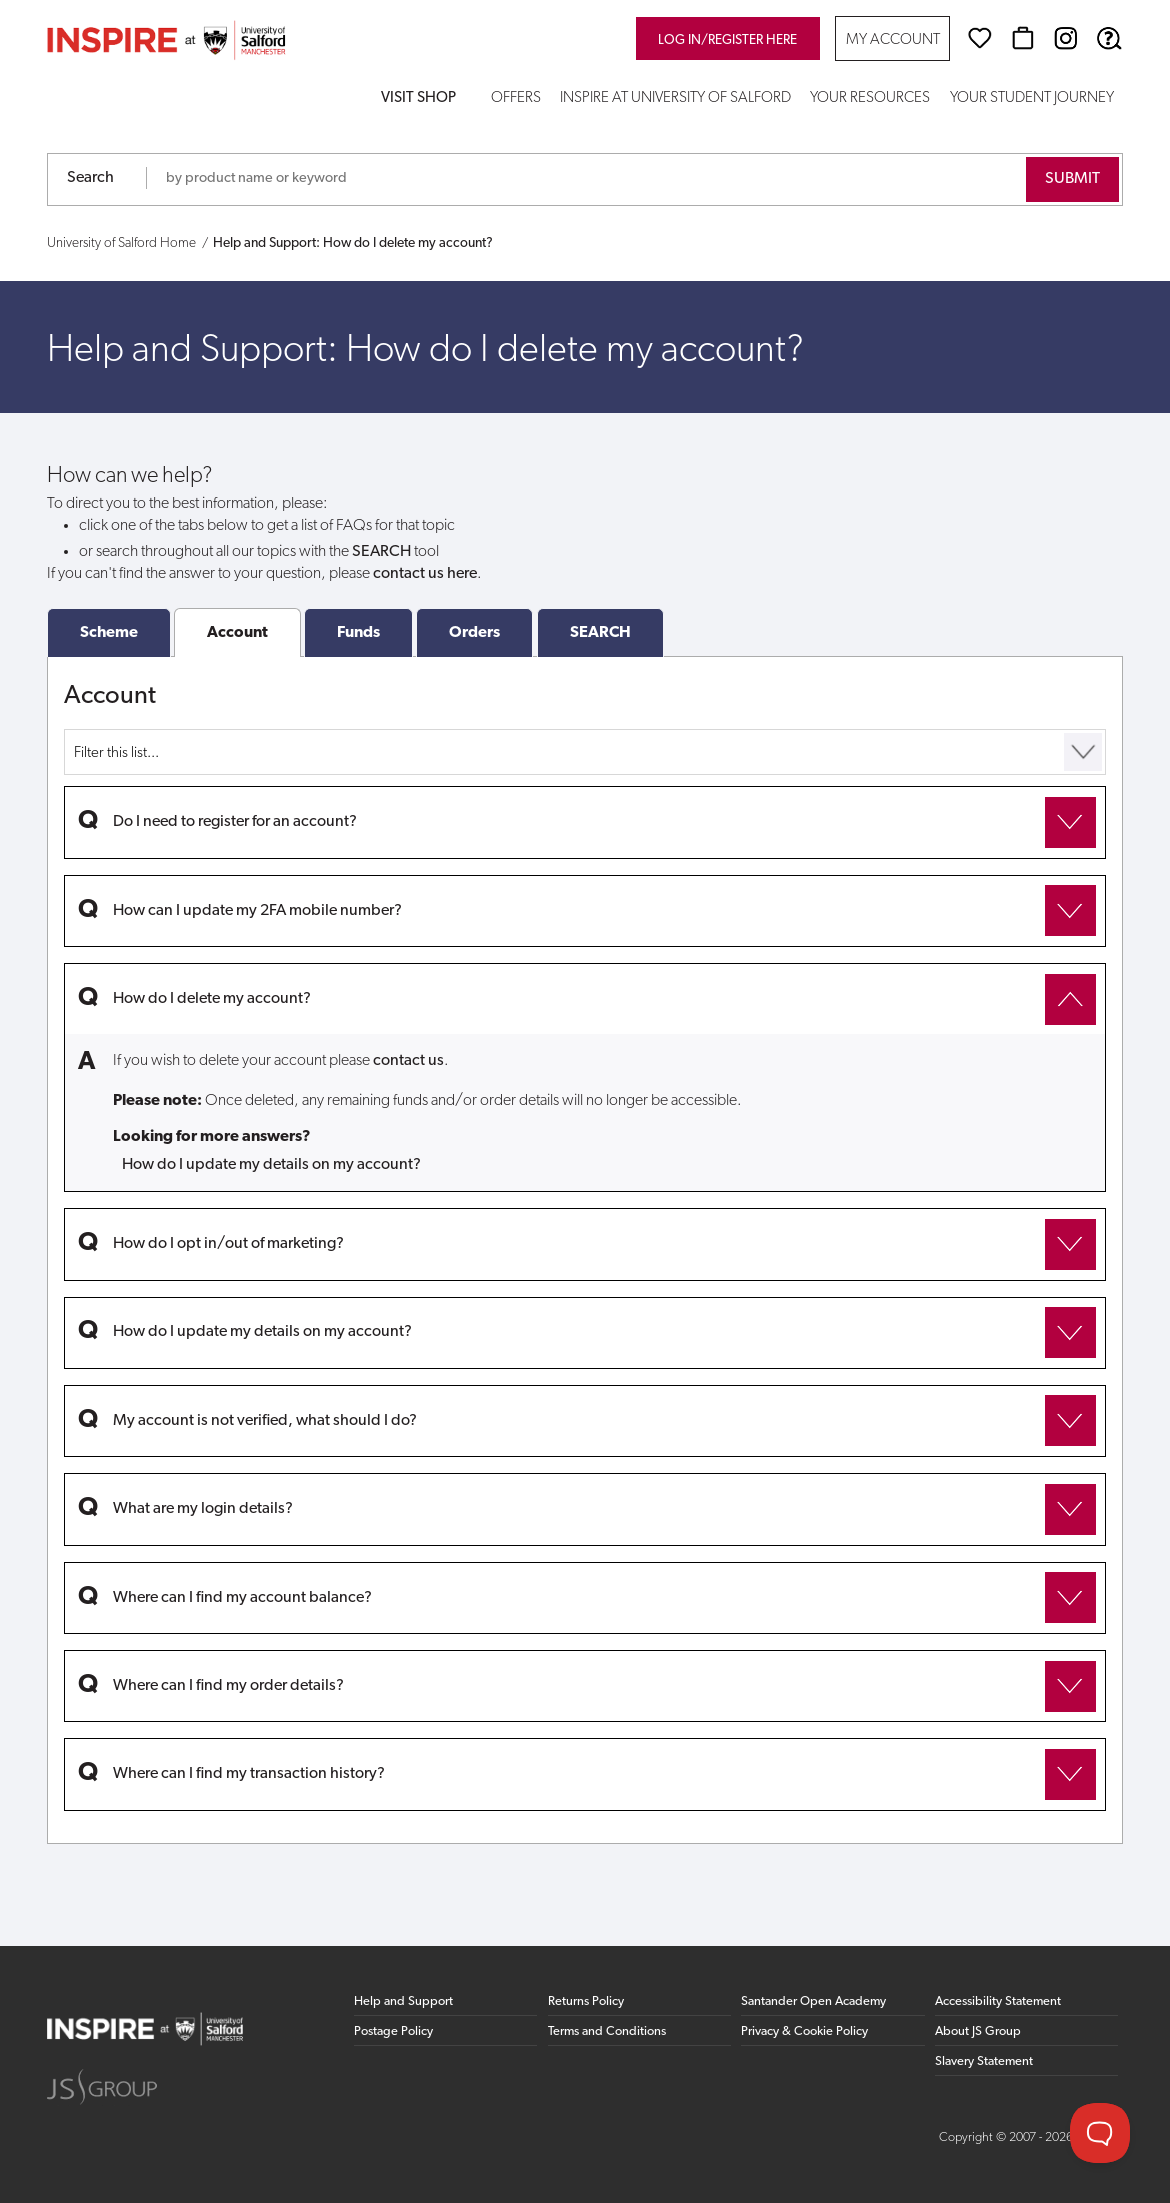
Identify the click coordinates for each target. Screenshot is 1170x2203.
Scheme (109, 633)
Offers (516, 98)
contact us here (425, 574)
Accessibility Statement (998, 2001)
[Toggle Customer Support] (1100, 2133)
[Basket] (1023, 38)
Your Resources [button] (870, 98)
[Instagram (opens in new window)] (1066, 38)
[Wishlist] (980, 38)
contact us (408, 1061)
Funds (358, 633)
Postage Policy (393, 2031)
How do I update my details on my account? (271, 1165)
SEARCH (600, 633)
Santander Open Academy (813, 2001)
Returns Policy (586, 2001)
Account (237, 633)
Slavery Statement (984, 2061)
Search (90, 178)
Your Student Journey (1032, 98)
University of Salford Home (121, 243)
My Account (893, 40)
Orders (474, 633)
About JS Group (978, 2031)
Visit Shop (418, 98)
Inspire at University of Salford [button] (675, 98)
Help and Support (403, 2001)
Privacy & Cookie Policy (804, 2031)
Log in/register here (727, 40)
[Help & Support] (1109, 38)
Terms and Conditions (607, 2031)
